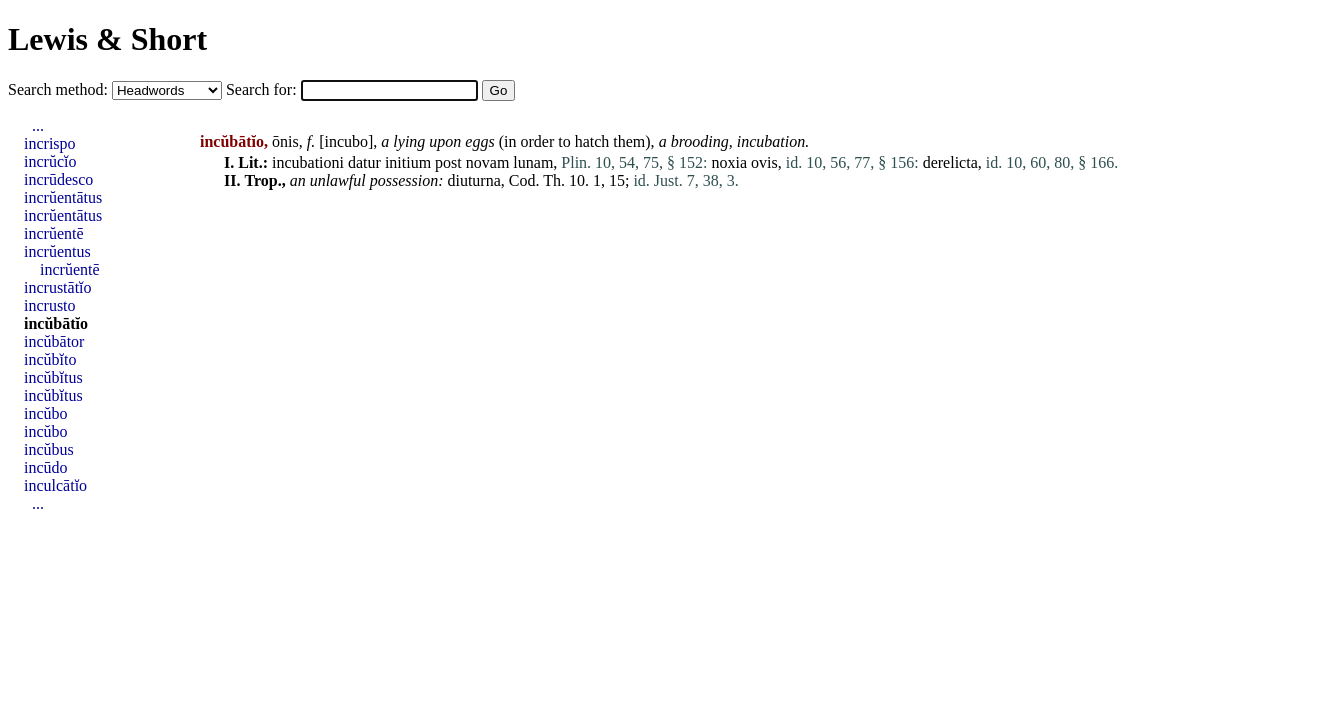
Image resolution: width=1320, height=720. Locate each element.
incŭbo (46, 413)
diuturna (473, 180)
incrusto (50, 305)
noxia (730, 162)
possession (404, 180)
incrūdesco (58, 179)
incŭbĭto (50, 359)
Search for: (263, 89)
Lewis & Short (107, 39)
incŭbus (49, 449)
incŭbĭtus (53, 377)
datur (364, 162)
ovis (764, 162)
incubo (346, 141)
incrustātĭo (58, 287)
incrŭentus (57, 251)
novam (488, 162)
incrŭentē (54, 233)
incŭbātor (54, 341)
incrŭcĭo (50, 161)
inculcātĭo (55, 485)
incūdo (46, 467)
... (38, 125)
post (448, 162)
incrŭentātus (63, 197)
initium (408, 162)
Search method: (60, 89)
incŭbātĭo (56, 323)
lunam (533, 162)
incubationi (308, 162)
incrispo (50, 143)
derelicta (950, 162)
